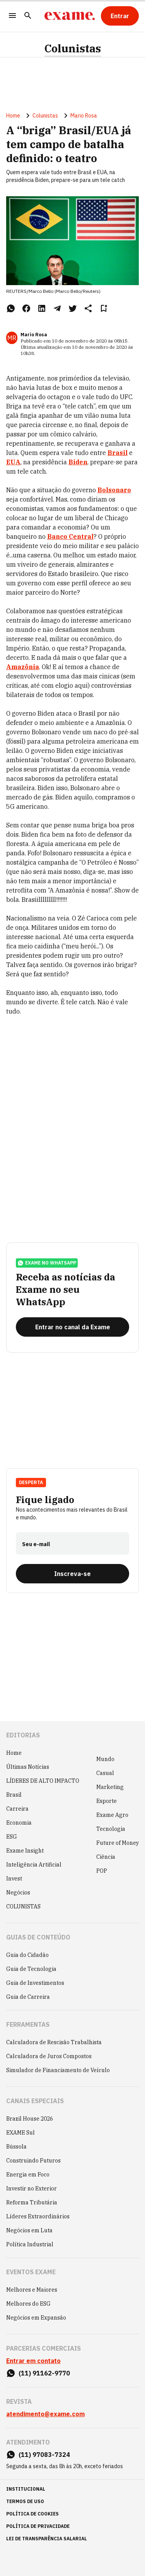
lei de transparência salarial (46, 2538)
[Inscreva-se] (72, 1573)
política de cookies (32, 2514)
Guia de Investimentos (35, 1982)
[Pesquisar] (28, 16)
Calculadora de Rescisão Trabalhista (54, 2042)
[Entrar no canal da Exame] (72, 1327)
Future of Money (117, 1842)
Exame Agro (112, 1814)
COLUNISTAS (23, 1906)
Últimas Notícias (27, 1766)
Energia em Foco (27, 2174)
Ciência (105, 1856)
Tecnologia (110, 1828)
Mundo (105, 1759)
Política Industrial (29, 2244)
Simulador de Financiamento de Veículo (58, 2070)
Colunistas (72, 48)
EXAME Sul (20, 2132)
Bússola (16, 2146)
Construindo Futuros (33, 2160)
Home (13, 115)
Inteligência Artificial (33, 1864)
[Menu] (12, 16)
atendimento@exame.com (45, 2414)
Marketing (110, 1787)
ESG (11, 1836)
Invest (14, 1878)
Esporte (106, 1800)
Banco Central (70, 536)
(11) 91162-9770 (44, 2373)
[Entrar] (120, 16)
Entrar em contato (33, 2361)
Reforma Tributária (31, 2202)
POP (101, 1870)
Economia (19, 1822)
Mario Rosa (83, 115)
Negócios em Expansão (36, 2317)
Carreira (17, 1808)
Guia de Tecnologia (31, 1968)
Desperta (31, 1482)
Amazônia (22, 667)
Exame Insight (25, 1850)
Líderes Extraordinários (38, 2216)
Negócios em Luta (29, 2230)
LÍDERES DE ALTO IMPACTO (42, 1780)
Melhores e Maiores (31, 2289)
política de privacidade (38, 2526)
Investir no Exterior (31, 2188)
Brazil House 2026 (29, 2118)
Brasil (14, 1794)
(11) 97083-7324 (44, 2454)
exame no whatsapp (46, 1263)
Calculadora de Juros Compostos (49, 2056)
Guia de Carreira (28, 1996)
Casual (105, 1773)
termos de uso (25, 2501)
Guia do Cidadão (27, 1954)
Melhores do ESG (28, 2303)
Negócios (18, 1892)
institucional (25, 2489)
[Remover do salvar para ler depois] (103, 308)
